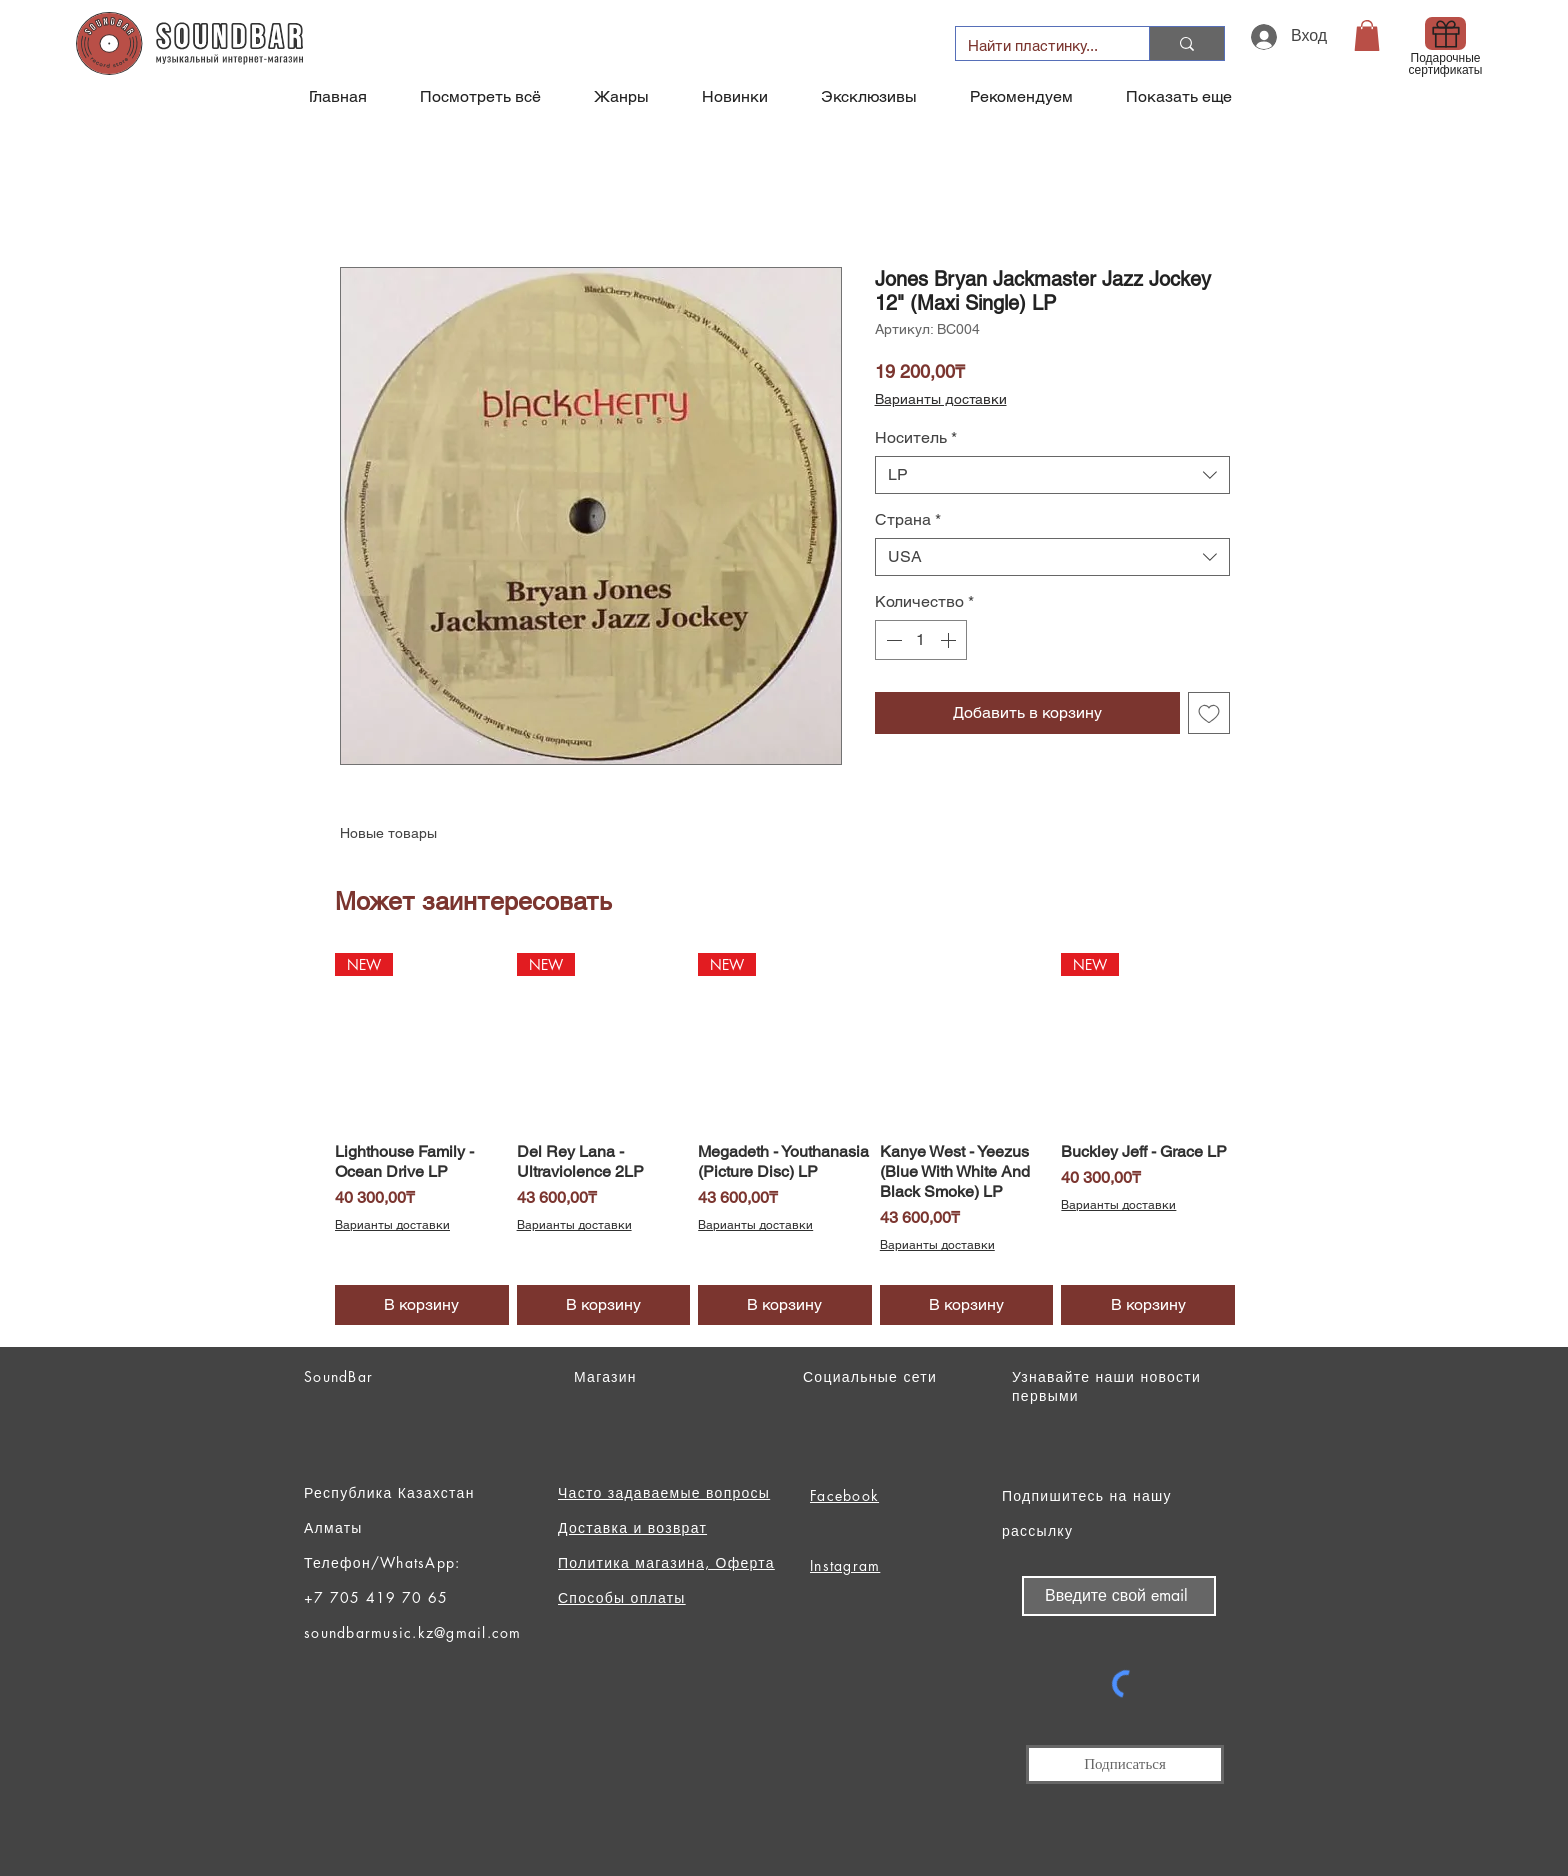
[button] (1367, 35)
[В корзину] (422, 1305)
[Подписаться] (1125, 1764)
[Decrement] (892, 640)
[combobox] (1052, 475)
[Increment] (950, 640)
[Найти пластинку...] (1037, 45)
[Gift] (1445, 33)
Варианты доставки (941, 399)
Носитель (916, 437)
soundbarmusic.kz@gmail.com (413, 1632)
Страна (908, 519)
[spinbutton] (921, 640)
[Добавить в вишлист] (1209, 713)
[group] (785, 1139)
